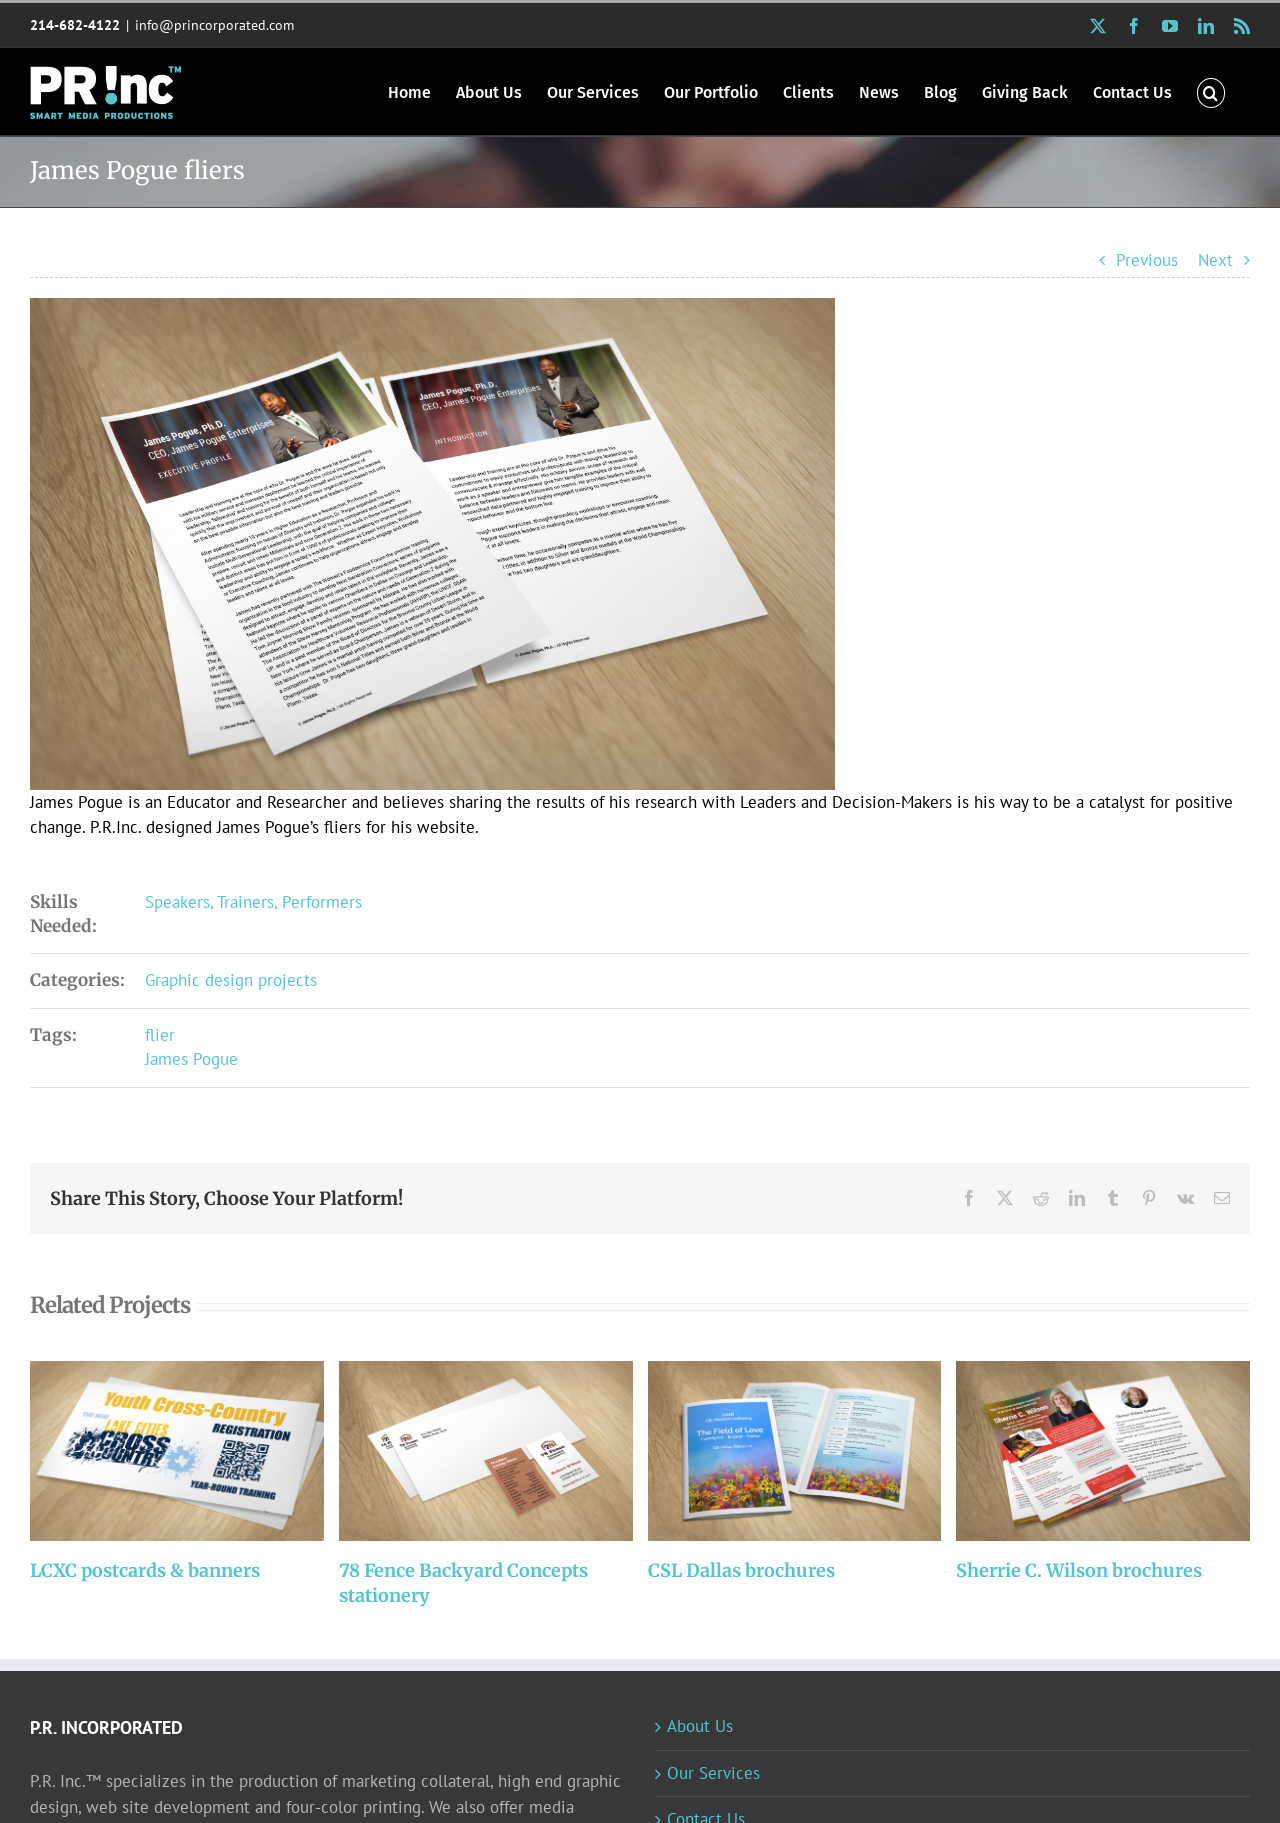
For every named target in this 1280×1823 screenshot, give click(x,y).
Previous (1147, 260)
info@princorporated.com (214, 25)
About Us (700, 1726)
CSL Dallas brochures (741, 1570)
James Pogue (191, 1059)
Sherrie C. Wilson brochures (1079, 1570)
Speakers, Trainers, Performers (253, 902)
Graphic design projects (231, 980)
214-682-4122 (75, 25)
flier (160, 1035)
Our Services (713, 1773)
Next (1215, 260)
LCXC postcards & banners (145, 1570)
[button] (1211, 91)
